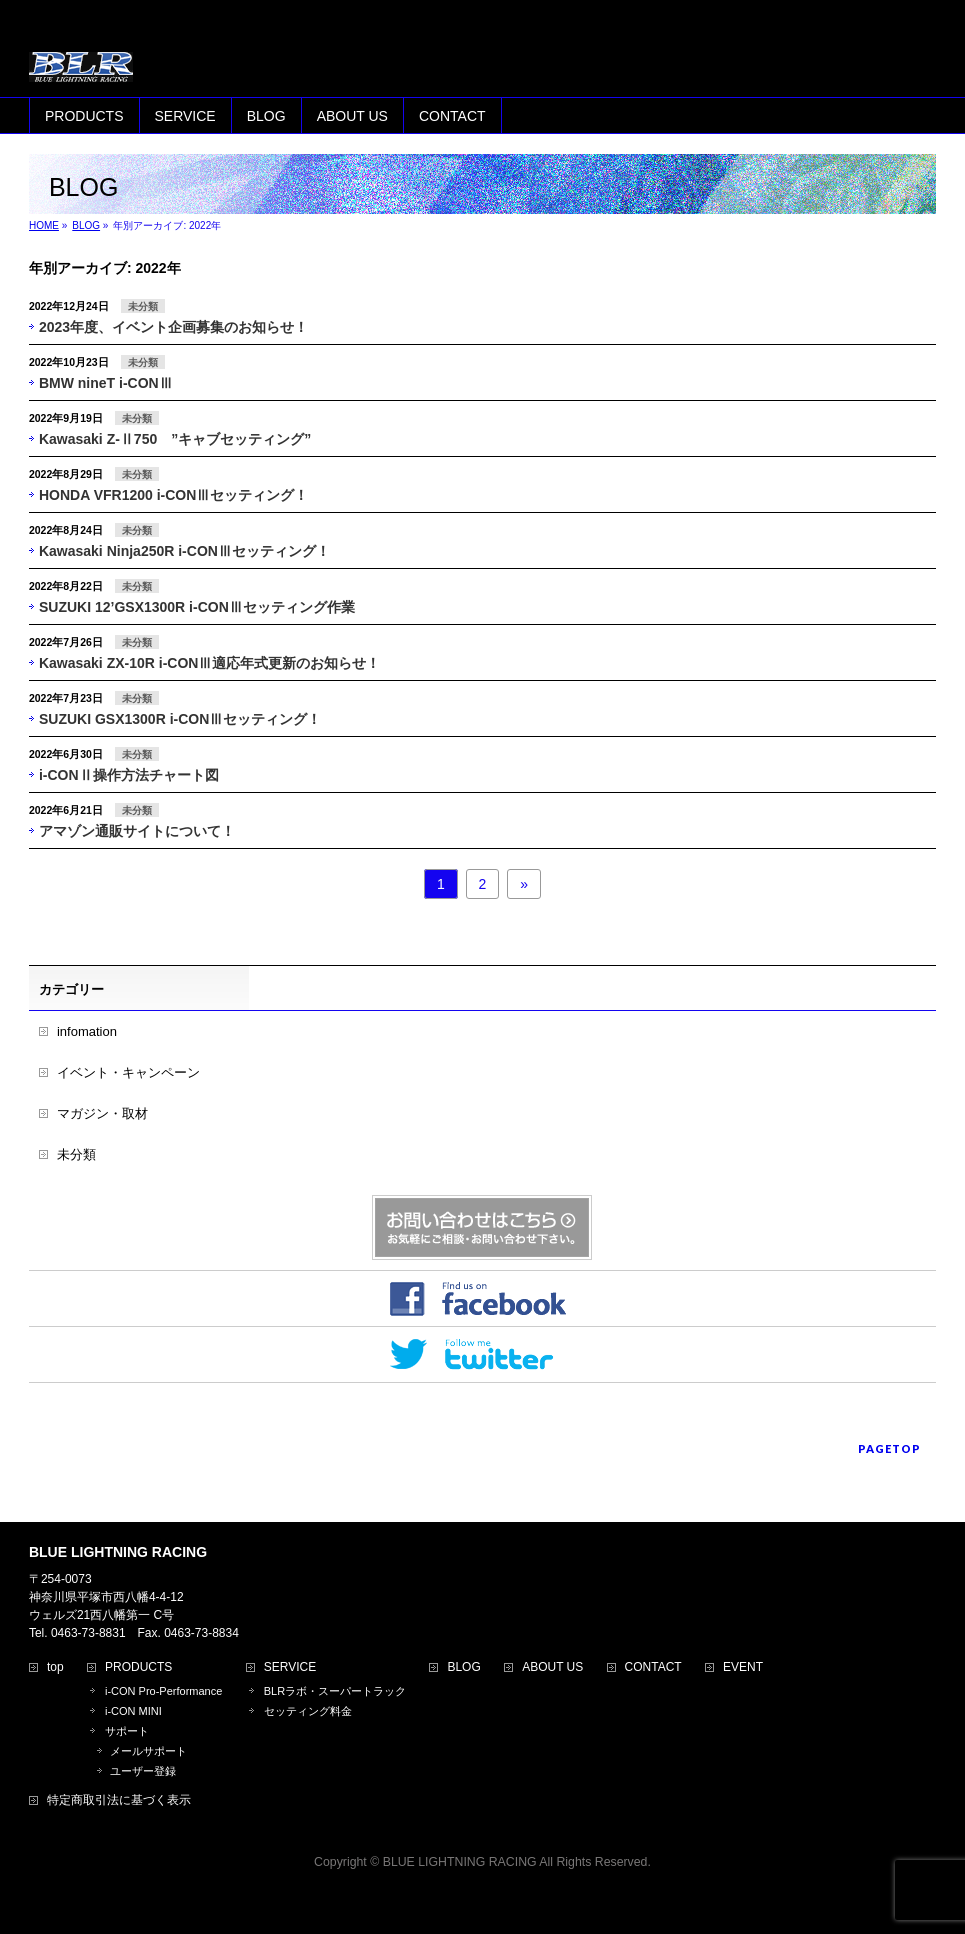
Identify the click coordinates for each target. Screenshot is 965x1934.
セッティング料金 (308, 1711)
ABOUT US (552, 1667)
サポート (127, 1731)
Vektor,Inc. (579, 1883)
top (55, 1667)
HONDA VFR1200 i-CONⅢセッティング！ (173, 495)
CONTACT (653, 1667)
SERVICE (290, 1667)
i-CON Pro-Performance (163, 1691)
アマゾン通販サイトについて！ (137, 831)
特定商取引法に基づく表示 (119, 1800)
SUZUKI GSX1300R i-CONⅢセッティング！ (180, 719)
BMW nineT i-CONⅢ (106, 383)
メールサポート (148, 1751)
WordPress (391, 1883)
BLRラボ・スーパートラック (335, 1691)
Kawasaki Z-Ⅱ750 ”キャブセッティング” (175, 439)
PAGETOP (889, 1448)
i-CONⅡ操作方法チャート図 (129, 775)
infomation (87, 1031)
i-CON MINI (133, 1711)
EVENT (743, 1667)
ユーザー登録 (143, 1771)
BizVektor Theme (483, 1883)
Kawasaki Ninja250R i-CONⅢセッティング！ (184, 551)
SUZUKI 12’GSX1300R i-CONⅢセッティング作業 (197, 607)
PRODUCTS (138, 1667)
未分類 (143, 306)
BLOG (463, 1667)
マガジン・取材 (102, 1113)
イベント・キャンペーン (128, 1072)
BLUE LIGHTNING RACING (460, 1862)
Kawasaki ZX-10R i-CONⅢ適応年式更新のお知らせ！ (210, 663)
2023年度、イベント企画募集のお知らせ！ (173, 327)
